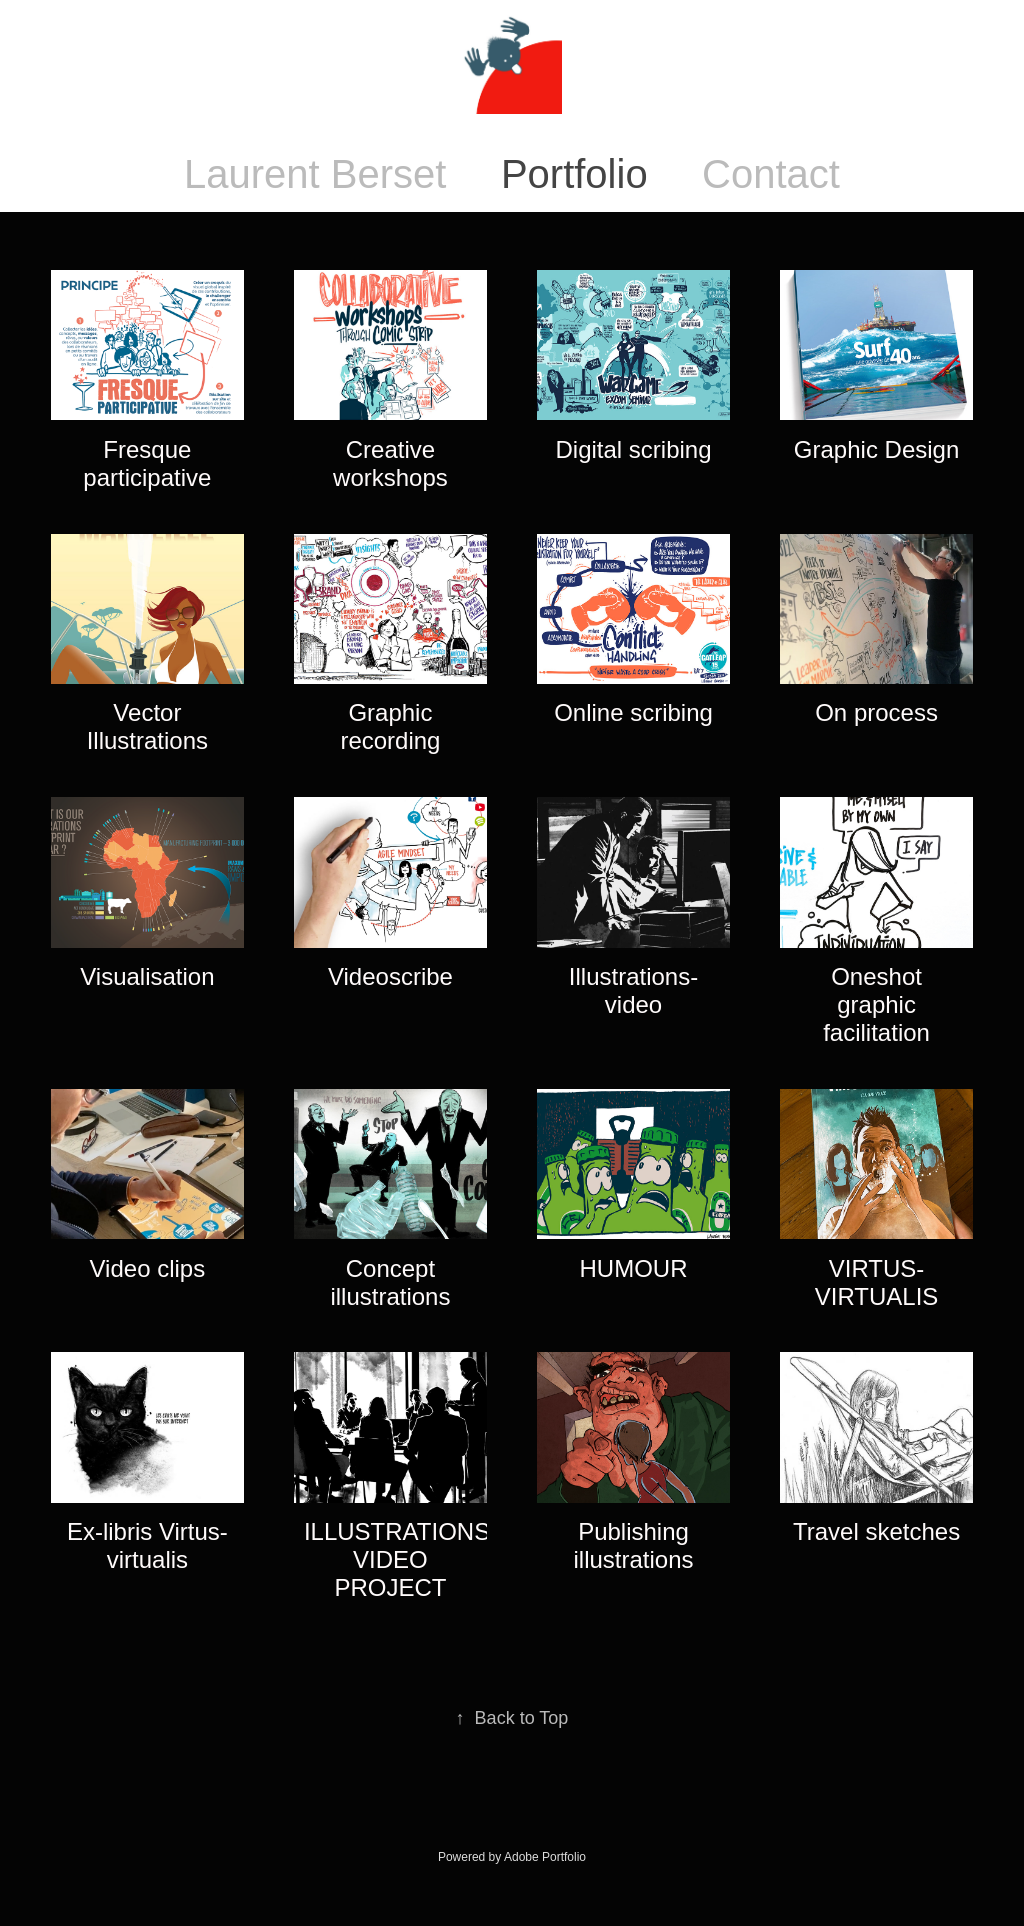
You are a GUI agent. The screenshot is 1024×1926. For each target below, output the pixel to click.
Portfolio (574, 174)
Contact (771, 174)
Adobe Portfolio (545, 1857)
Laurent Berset (315, 174)
